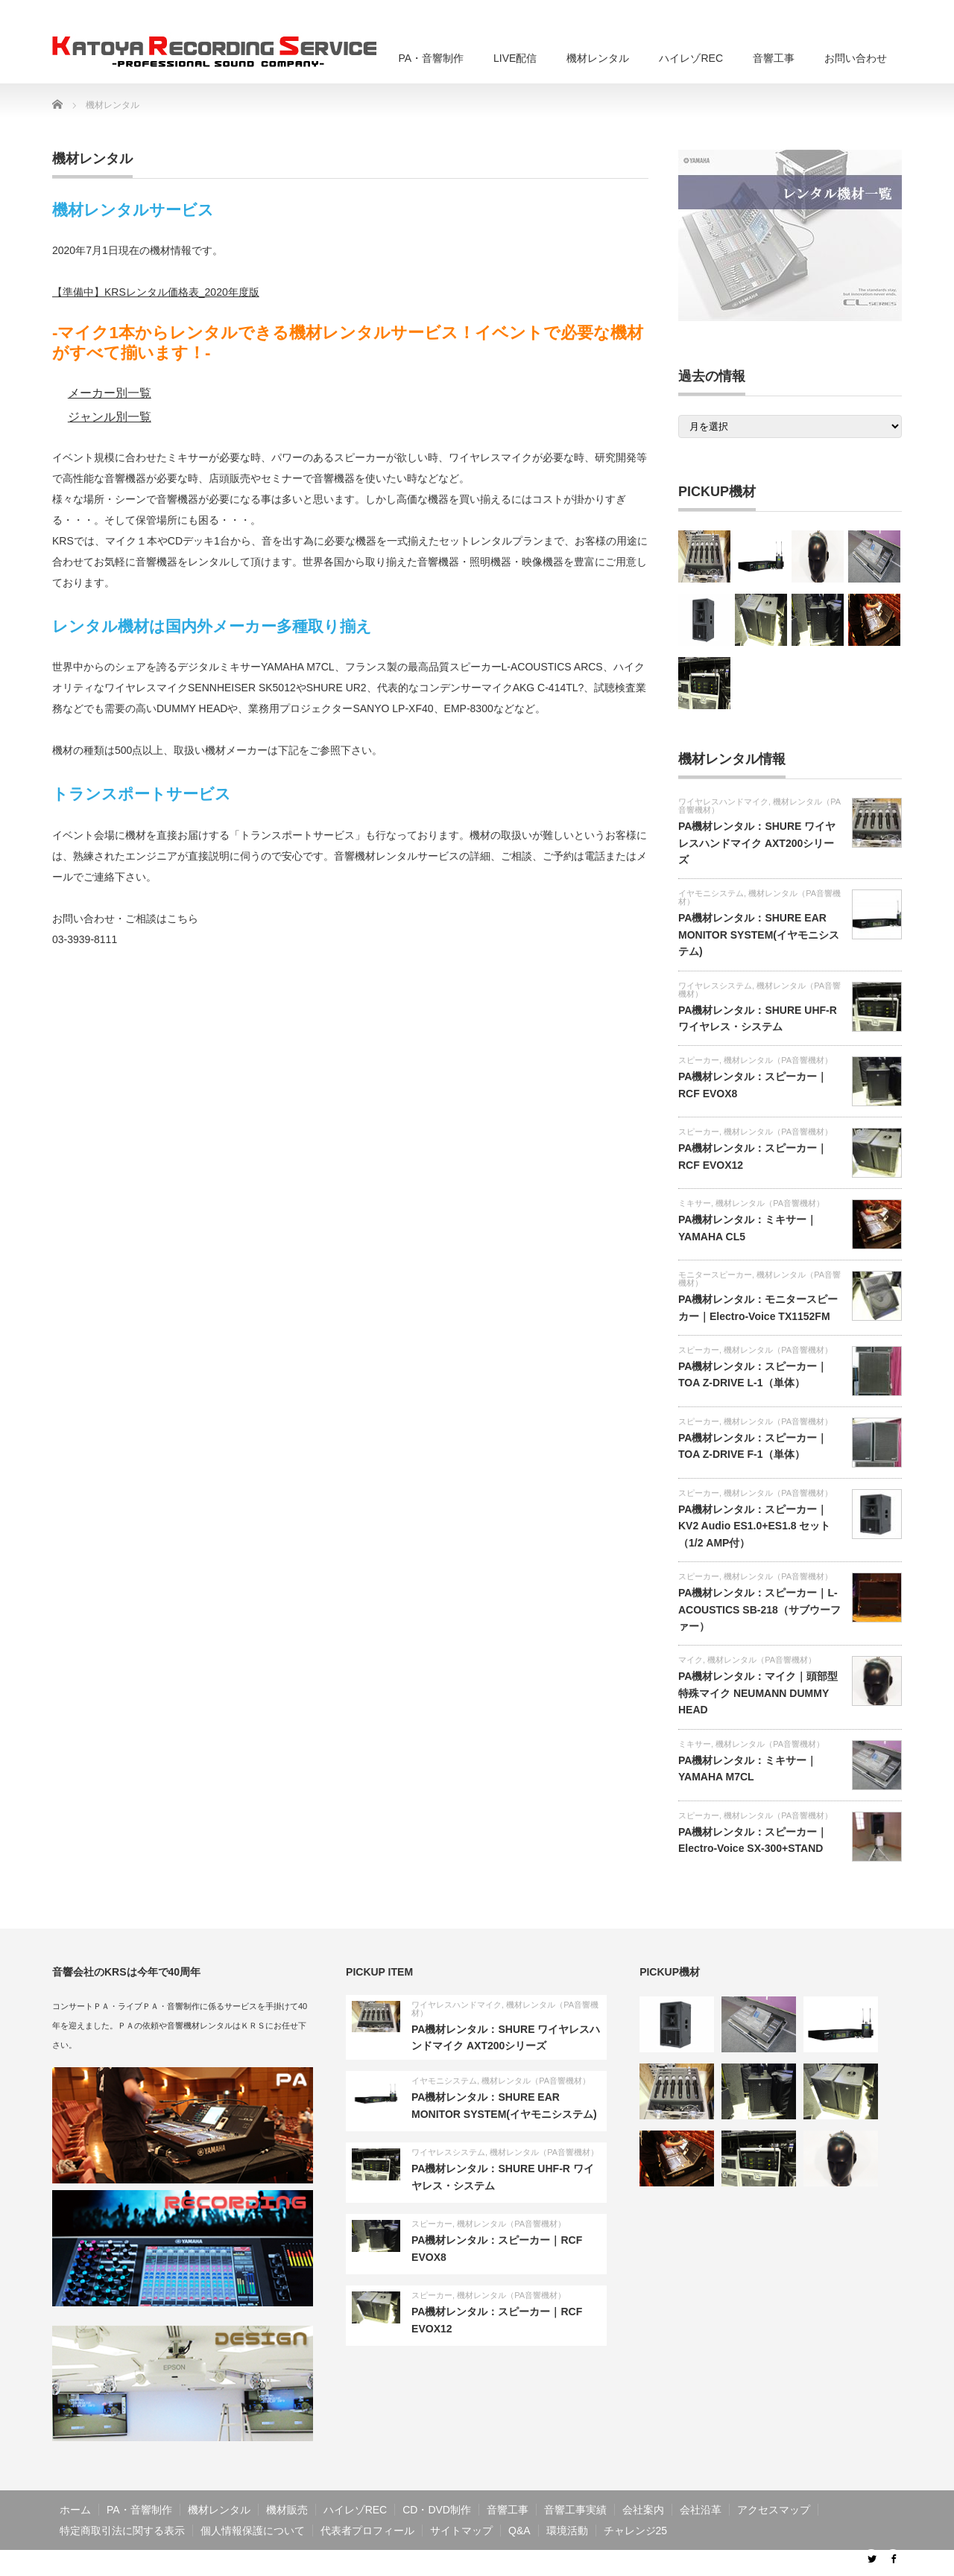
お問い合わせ (855, 58)
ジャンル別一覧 (109, 416)
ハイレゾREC (691, 58)
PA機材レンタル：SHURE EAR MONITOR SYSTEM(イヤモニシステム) (758, 934)
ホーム (75, 2510)
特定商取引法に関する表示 (122, 2531)
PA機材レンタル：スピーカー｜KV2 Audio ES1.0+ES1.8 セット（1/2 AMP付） (754, 1526)
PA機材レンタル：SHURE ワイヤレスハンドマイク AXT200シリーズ (756, 843)
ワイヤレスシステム (715, 985)
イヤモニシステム (711, 893)
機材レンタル (597, 58)
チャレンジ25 (636, 2531)
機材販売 (287, 2510)
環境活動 (567, 2531)
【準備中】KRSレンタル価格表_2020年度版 (155, 292)
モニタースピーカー (715, 1274)
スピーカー (698, 1060)
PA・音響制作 (431, 58)
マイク (690, 1659)
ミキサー (694, 1203)
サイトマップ (461, 2531)
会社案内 (643, 2510)
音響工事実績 (575, 2510)
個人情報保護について (252, 2531)
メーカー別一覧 (109, 393)
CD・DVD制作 (436, 2510)
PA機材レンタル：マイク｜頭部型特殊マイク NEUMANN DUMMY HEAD (758, 1693)
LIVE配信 (515, 58)
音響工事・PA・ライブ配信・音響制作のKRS (741, 2563)
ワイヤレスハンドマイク (723, 801)
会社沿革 (700, 2510)
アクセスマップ (773, 2510)
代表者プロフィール (367, 2531)
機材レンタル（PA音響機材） (759, 897)
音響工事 (774, 58)
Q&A (519, 2531)
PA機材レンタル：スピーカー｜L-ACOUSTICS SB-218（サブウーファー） (759, 1609)
